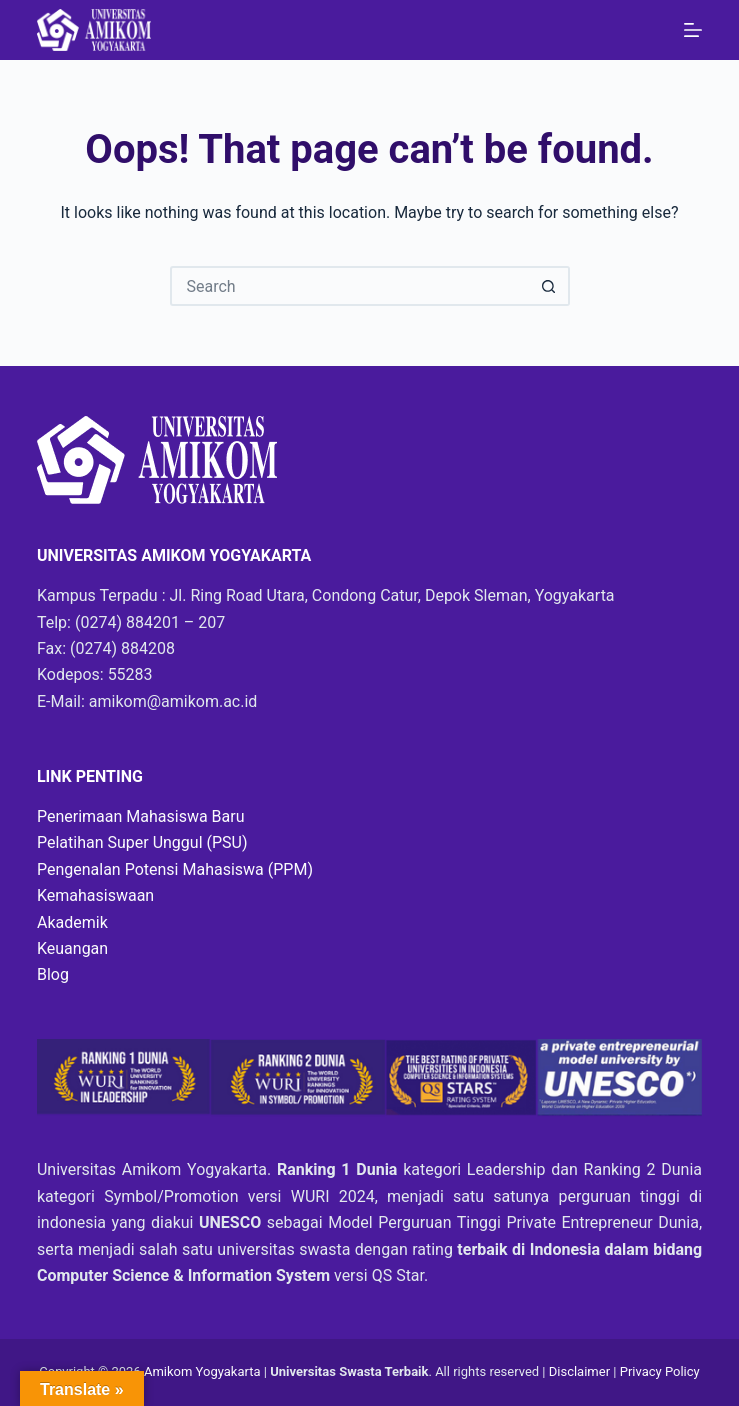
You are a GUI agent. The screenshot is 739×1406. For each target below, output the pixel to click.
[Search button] (550, 286)
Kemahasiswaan (95, 895)
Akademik (72, 922)
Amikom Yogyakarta (202, 1371)
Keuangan (72, 948)
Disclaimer (581, 1371)
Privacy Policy (660, 1371)
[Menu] (693, 30)
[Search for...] (350, 286)
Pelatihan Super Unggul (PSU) (142, 842)
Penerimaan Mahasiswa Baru (141, 816)
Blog (53, 974)
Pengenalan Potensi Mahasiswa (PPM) (175, 869)
